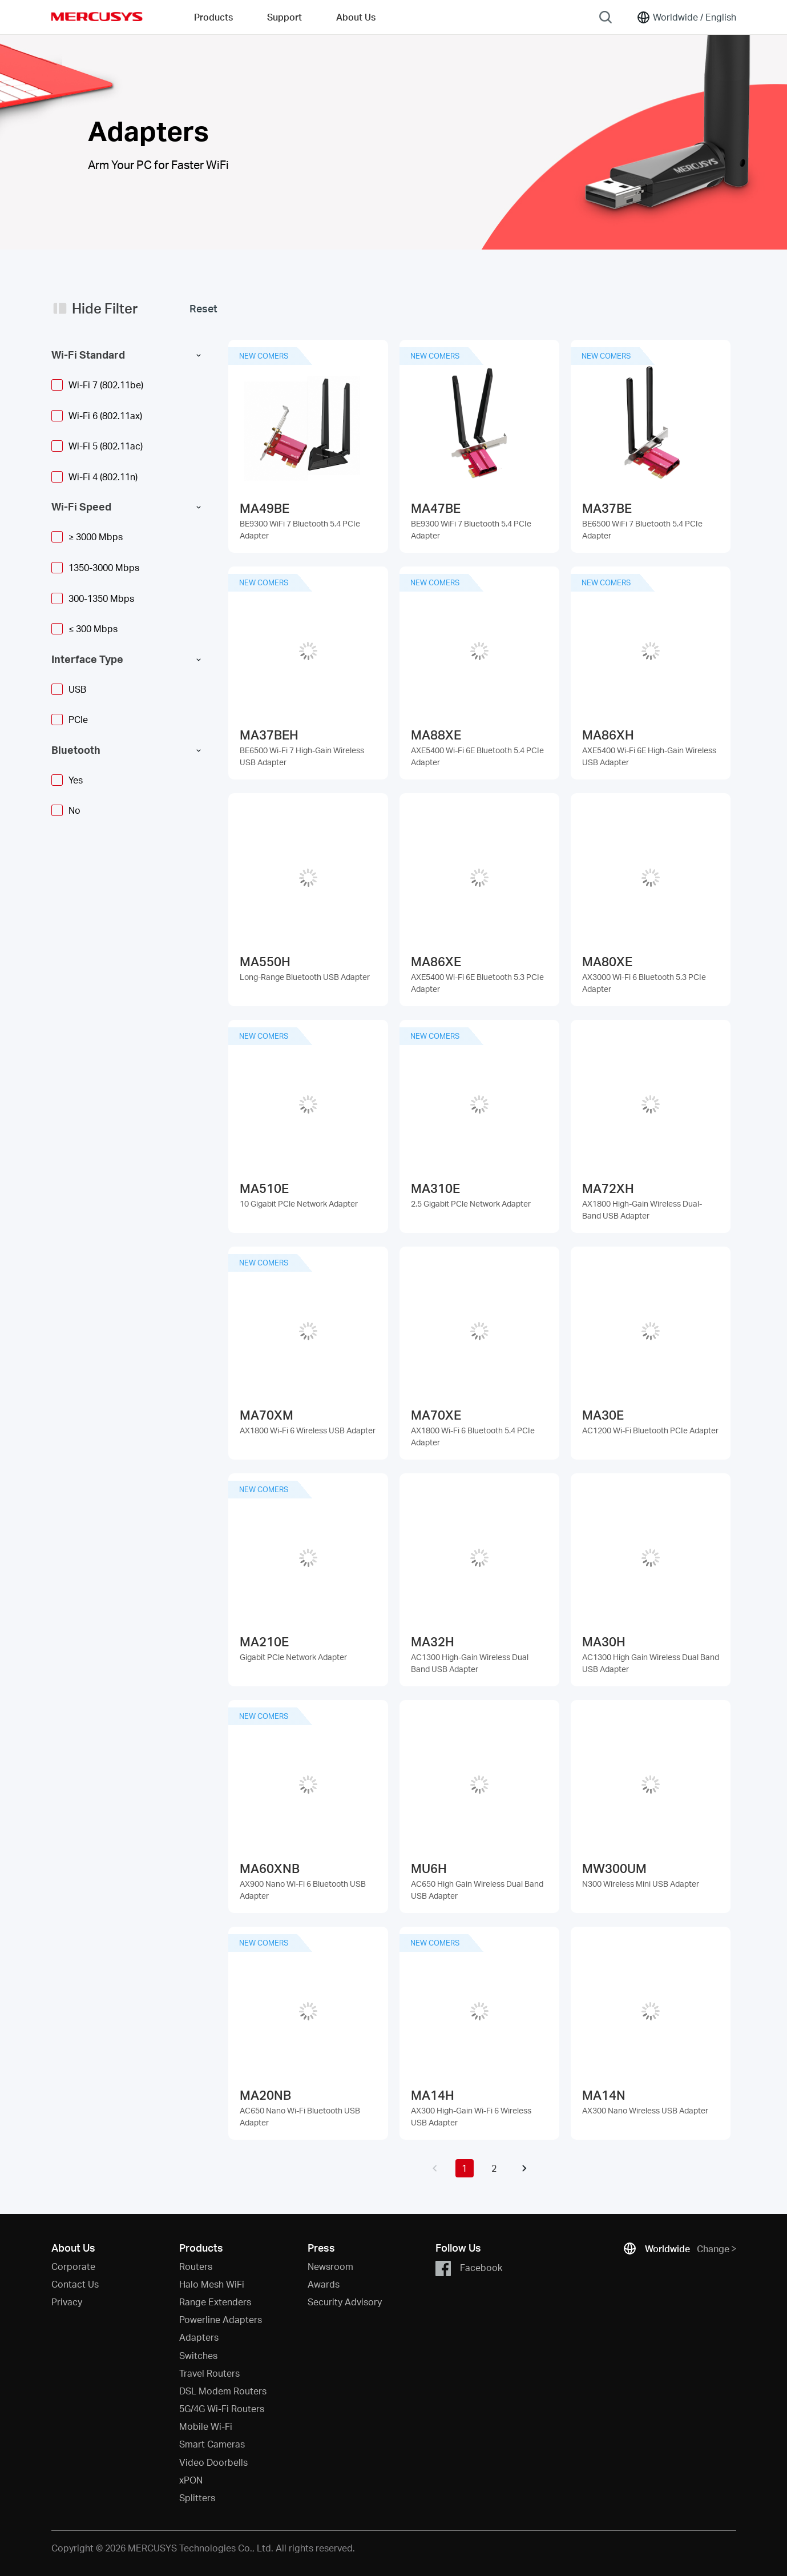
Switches (198, 2355)
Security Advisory (345, 2301)
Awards (324, 2283)
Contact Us (75, 2283)
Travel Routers (209, 2373)
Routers (195, 2266)
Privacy (66, 2301)
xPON (191, 2479)
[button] (435, 2168)
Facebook (468, 2268)
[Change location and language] (686, 17)
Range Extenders (215, 2301)
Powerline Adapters (220, 2319)
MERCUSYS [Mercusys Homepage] (97, 16)
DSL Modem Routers (223, 2390)
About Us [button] (356, 17)
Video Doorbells (213, 2462)
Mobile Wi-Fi (205, 2426)
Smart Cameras (212, 2443)
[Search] (606, 17)
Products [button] (213, 17)
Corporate (73, 2266)
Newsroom (330, 2266)
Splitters (197, 2497)
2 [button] (494, 2168)
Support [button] (284, 17)
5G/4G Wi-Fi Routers (221, 2408)
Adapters (199, 2337)
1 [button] (464, 2168)
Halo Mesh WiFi (211, 2283)
